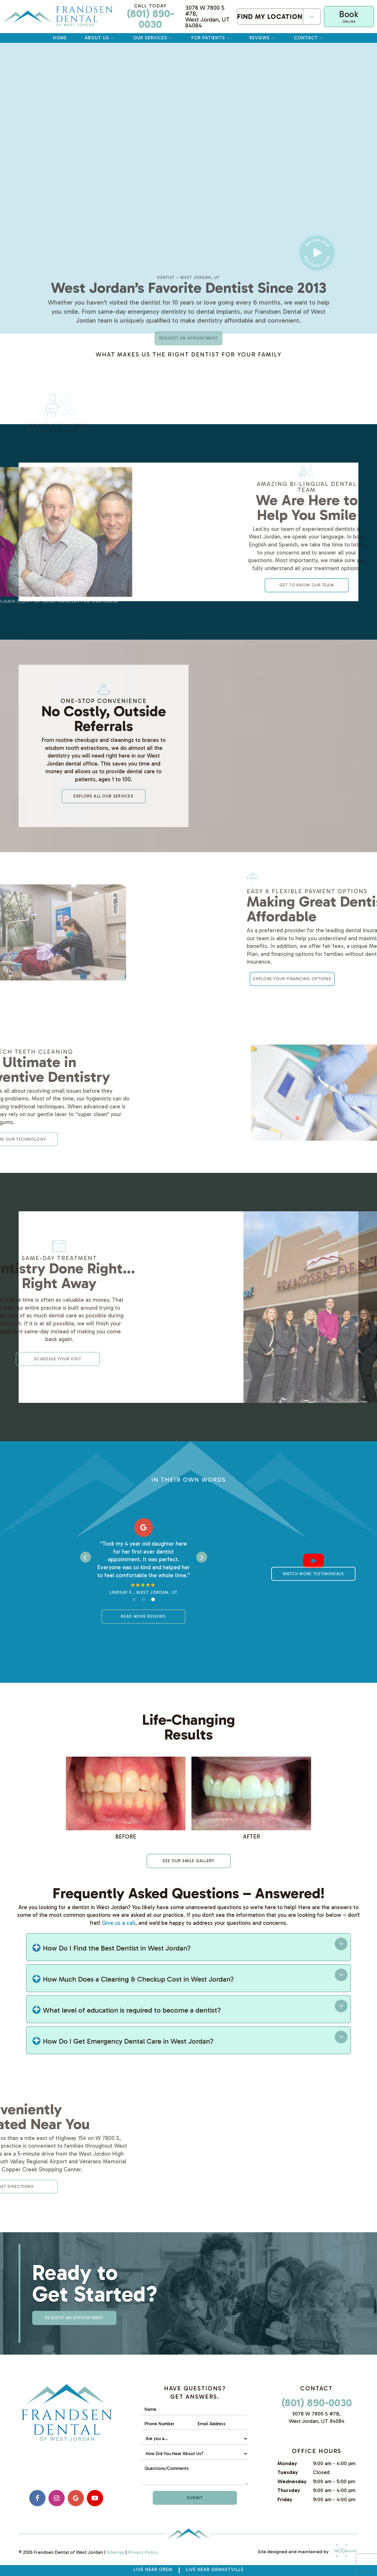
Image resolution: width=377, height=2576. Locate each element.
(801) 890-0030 (150, 17)
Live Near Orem (153, 2569)
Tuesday (287, 2472)
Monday (287, 2463)
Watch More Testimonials (313, 1574)
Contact (309, 37)
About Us (100, 37)
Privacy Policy (143, 2552)
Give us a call (118, 1923)
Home (60, 37)
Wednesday (292, 2481)
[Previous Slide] (85, 1557)
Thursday (288, 2490)
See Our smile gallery (188, 1861)
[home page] (58, 16)
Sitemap (115, 2552)
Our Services (153, 37)
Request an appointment (188, 396)
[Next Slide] (201, 1557)
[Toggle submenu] (312, 16)
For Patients (211, 37)
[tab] (134, 1599)
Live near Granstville (215, 2569)
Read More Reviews (143, 1616)
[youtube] (95, 2498)
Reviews (262, 37)
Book (348, 16)
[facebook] (37, 2498)
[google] (76, 2498)
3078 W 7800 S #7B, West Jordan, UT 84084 (207, 16)
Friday (284, 2499)
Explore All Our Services (104, 796)
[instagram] (56, 2498)
